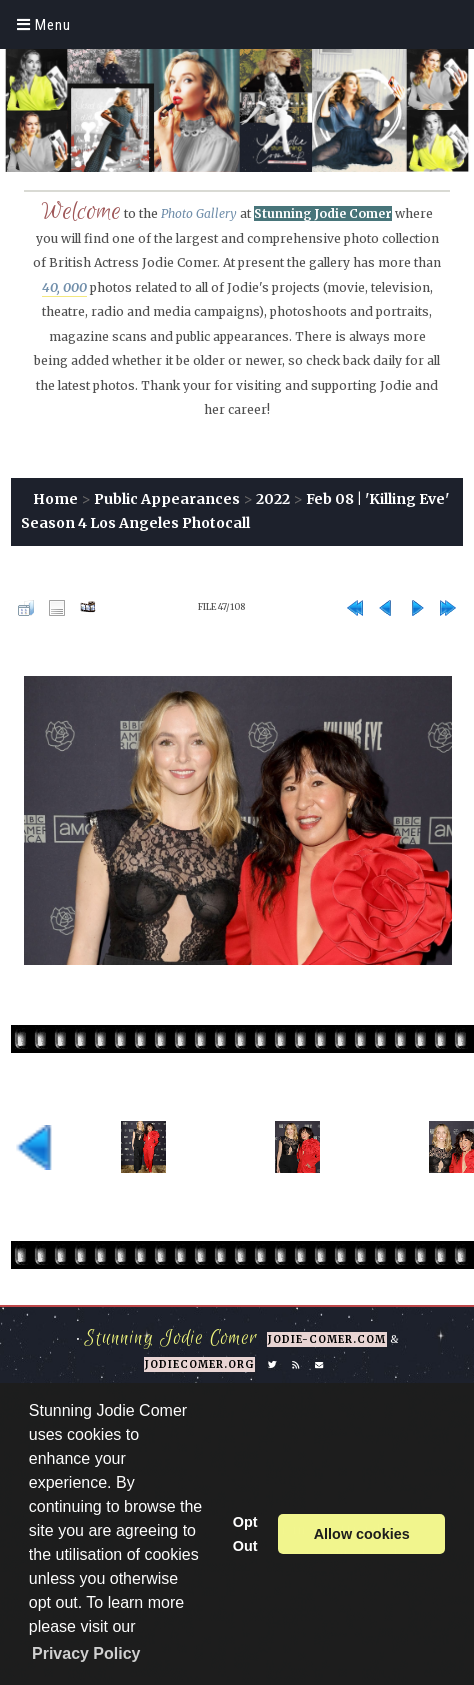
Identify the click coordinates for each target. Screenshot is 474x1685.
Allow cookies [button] (362, 1534)
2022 (273, 499)
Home (55, 499)
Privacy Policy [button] (86, 1653)
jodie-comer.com (327, 1339)
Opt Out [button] (245, 1534)
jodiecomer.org (199, 1364)
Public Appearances (167, 499)
